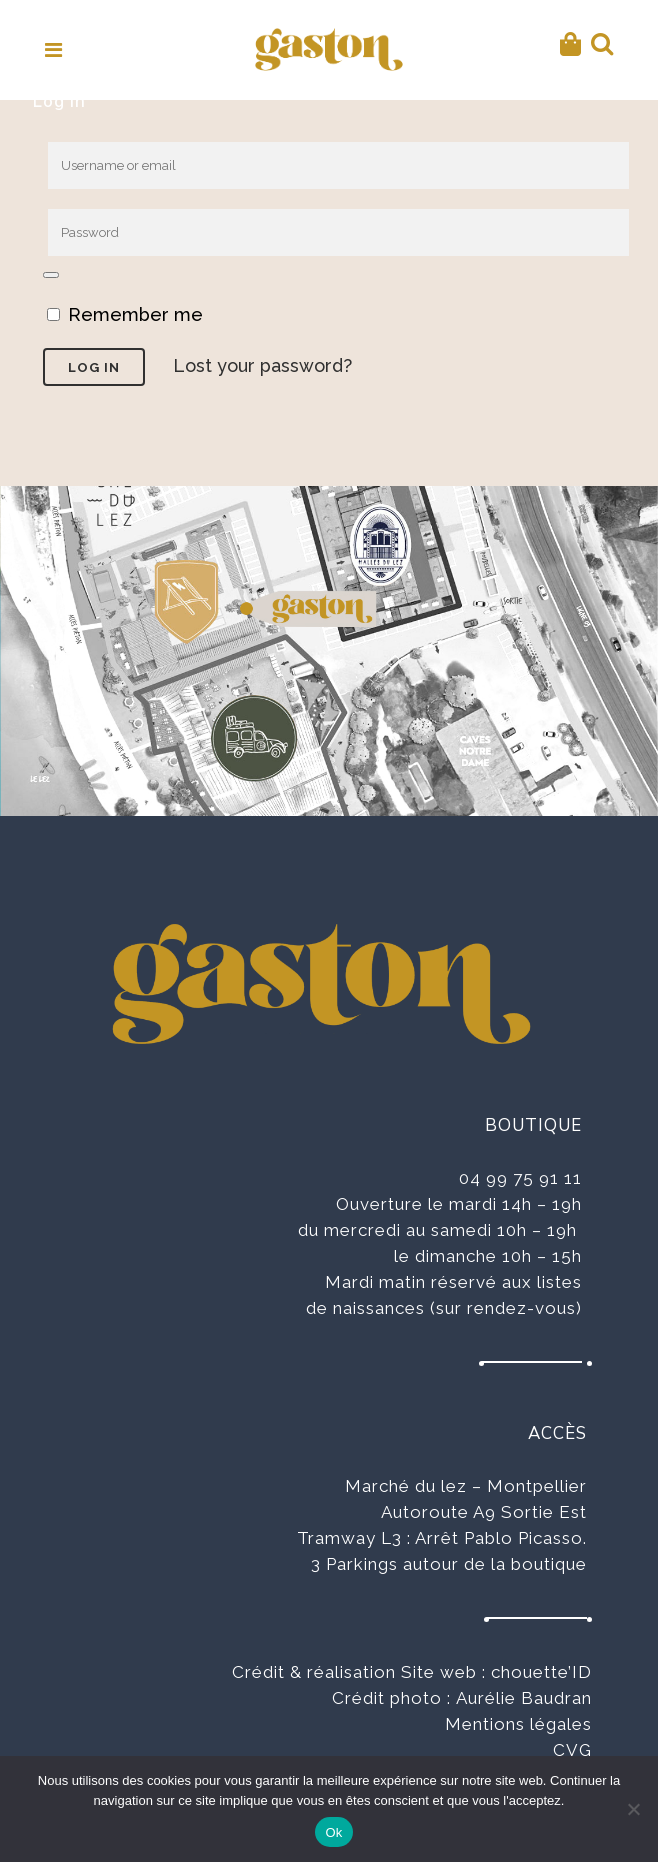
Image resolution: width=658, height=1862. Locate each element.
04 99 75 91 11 (520, 1178)
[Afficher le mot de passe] (51, 275)
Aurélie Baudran (524, 1698)
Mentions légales (518, 1724)
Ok (333, 1832)
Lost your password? (262, 365)
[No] (633, 1809)
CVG (572, 1750)
